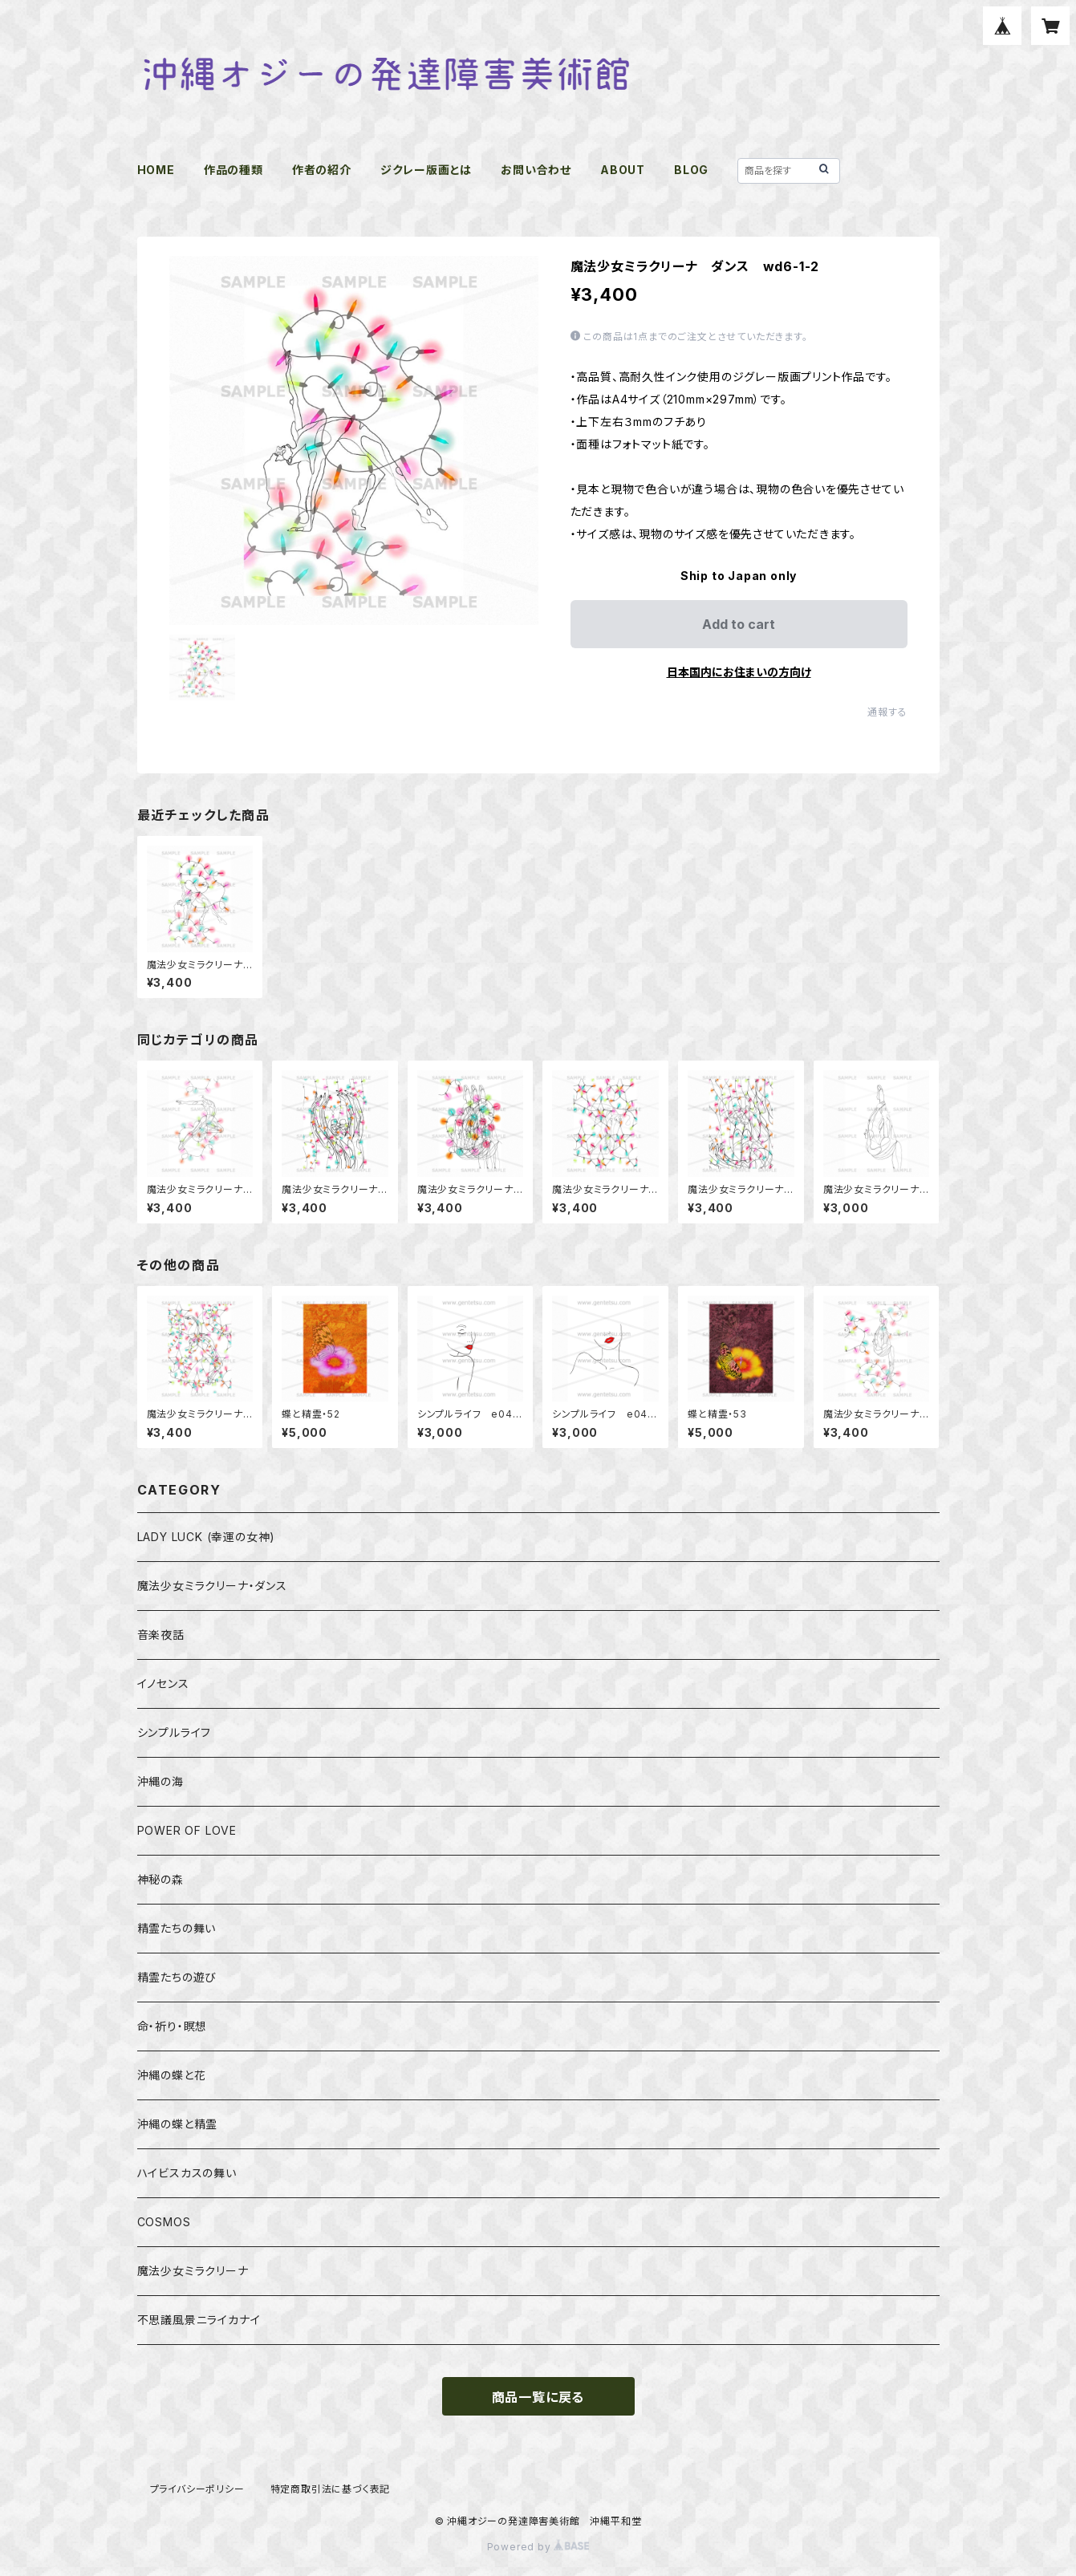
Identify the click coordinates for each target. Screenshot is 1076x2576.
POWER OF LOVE (187, 1830)
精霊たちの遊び (177, 1977)
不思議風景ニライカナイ (199, 2320)
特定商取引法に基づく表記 (330, 2489)
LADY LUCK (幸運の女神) (206, 1537)
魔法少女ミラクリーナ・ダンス (212, 1585)
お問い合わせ (536, 169)
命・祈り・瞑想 (172, 2026)
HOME (156, 169)
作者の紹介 (321, 169)
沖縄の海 (160, 1781)
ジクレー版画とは (426, 169)
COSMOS (164, 2222)
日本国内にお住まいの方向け (739, 672)
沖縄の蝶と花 (171, 2075)
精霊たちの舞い (177, 1928)
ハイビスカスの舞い (187, 2173)
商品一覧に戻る (538, 2397)
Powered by (538, 2547)
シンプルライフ (174, 1732)
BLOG (691, 169)
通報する (887, 712)
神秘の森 (160, 1879)
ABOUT (622, 169)
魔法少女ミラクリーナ (193, 2271)
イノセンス (163, 1683)
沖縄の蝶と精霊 (177, 2124)
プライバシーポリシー (197, 2489)
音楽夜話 (161, 1634)
